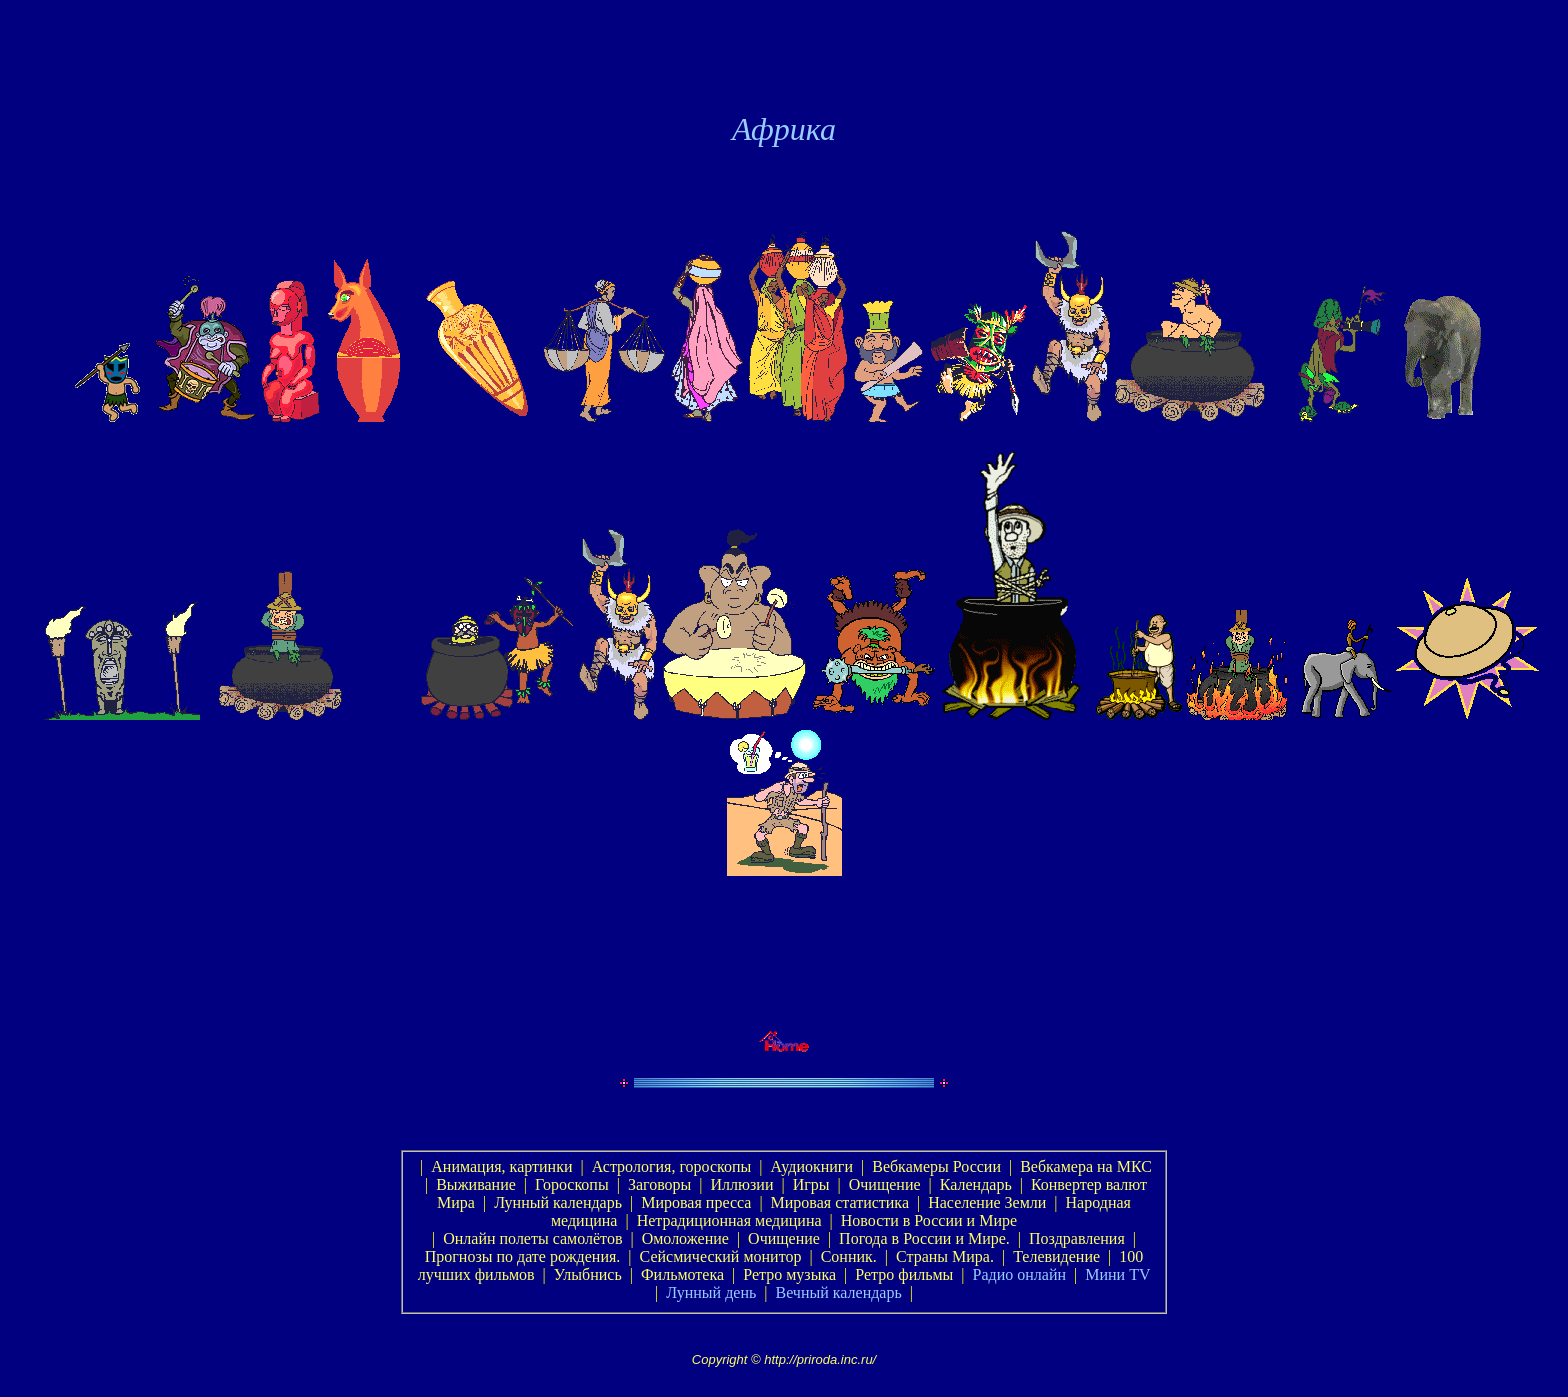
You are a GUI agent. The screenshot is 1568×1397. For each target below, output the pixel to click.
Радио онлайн (1019, 1274)
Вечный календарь (838, 1292)
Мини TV (1117, 1274)
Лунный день (711, 1292)
